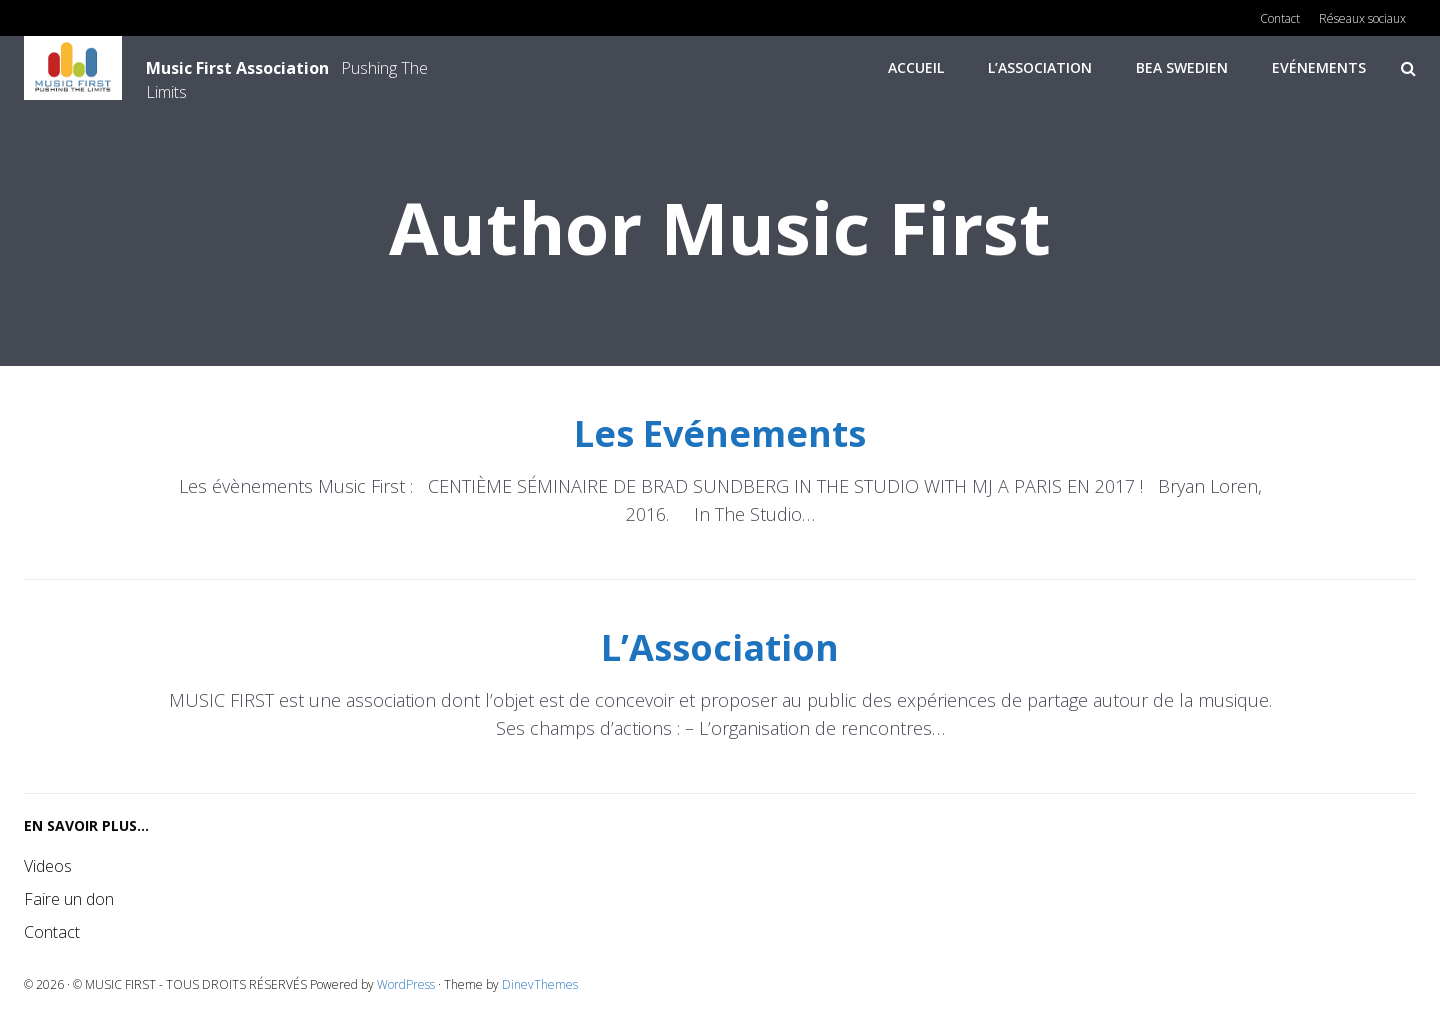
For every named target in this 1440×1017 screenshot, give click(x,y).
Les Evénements (720, 433)
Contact (52, 932)
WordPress (406, 984)
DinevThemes (540, 984)
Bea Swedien (1182, 67)
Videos (48, 866)
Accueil (916, 67)
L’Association (1040, 67)
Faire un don (69, 899)
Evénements (1319, 67)
